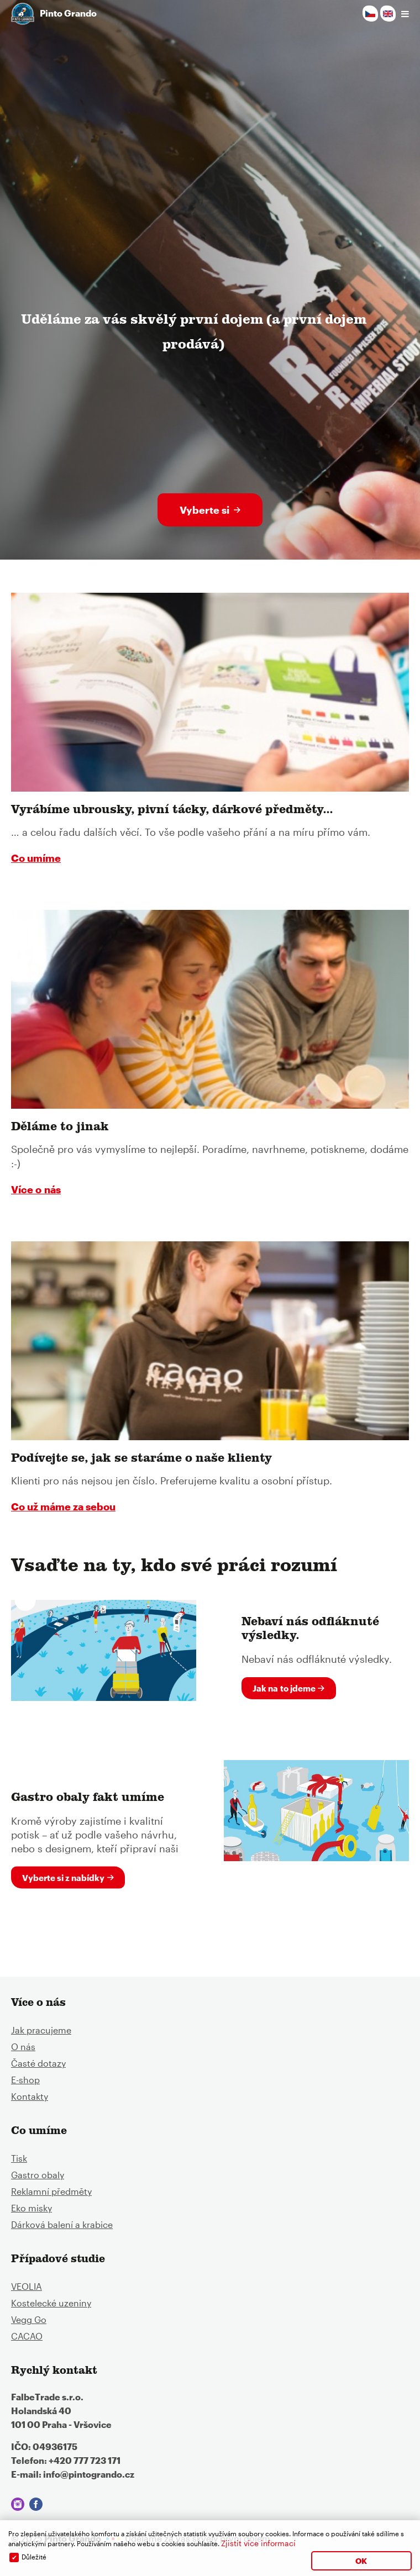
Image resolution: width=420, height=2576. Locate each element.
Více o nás (36, 1189)
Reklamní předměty (51, 2191)
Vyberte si (204, 510)
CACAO (27, 2336)
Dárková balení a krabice (62, 2224)
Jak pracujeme (41, 2030)
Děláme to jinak (60, 1128)
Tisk (19, 2158)
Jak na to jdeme (284, 1688)
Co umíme (36, 858)
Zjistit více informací (258, 2543)
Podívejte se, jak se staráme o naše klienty (141, 1459)
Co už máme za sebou (63, 1506)
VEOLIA (26, 2286)
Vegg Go (28, 2319)
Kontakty (29, 2096)
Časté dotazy (38, 2063)
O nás (23, 2046)
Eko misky (31, 2208)
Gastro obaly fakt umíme (87, 1799)
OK (361, 2561)
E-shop (25, 2079)
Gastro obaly (37, 2174)
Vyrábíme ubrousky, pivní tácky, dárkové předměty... (172, 811)
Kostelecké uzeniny (51, 2303)
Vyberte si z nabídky (63, 1878)
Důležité (34, 2557)
